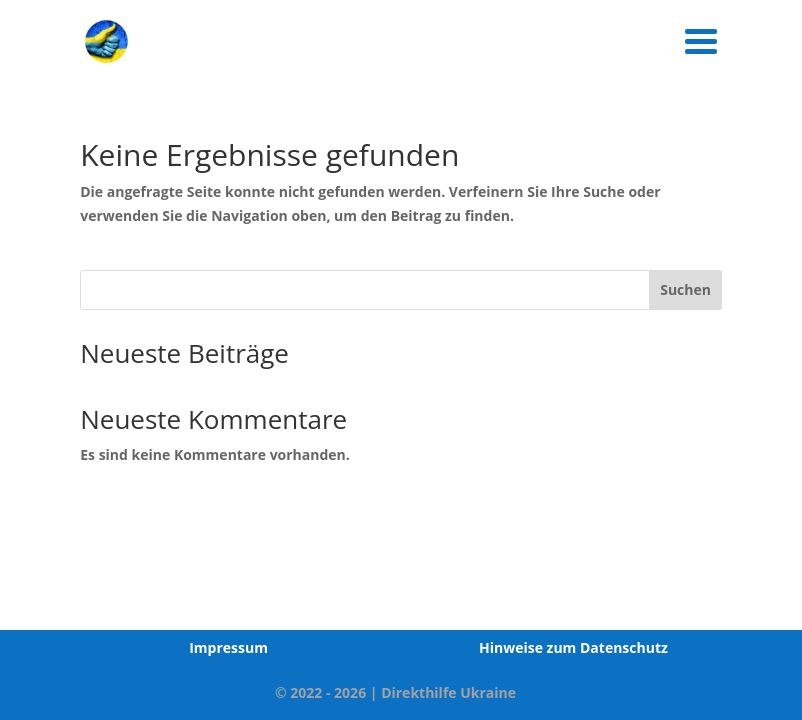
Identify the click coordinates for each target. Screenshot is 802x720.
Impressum (228, 647)
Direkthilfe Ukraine (448, 692)
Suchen (685, 289)
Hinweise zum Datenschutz (573, 647)
